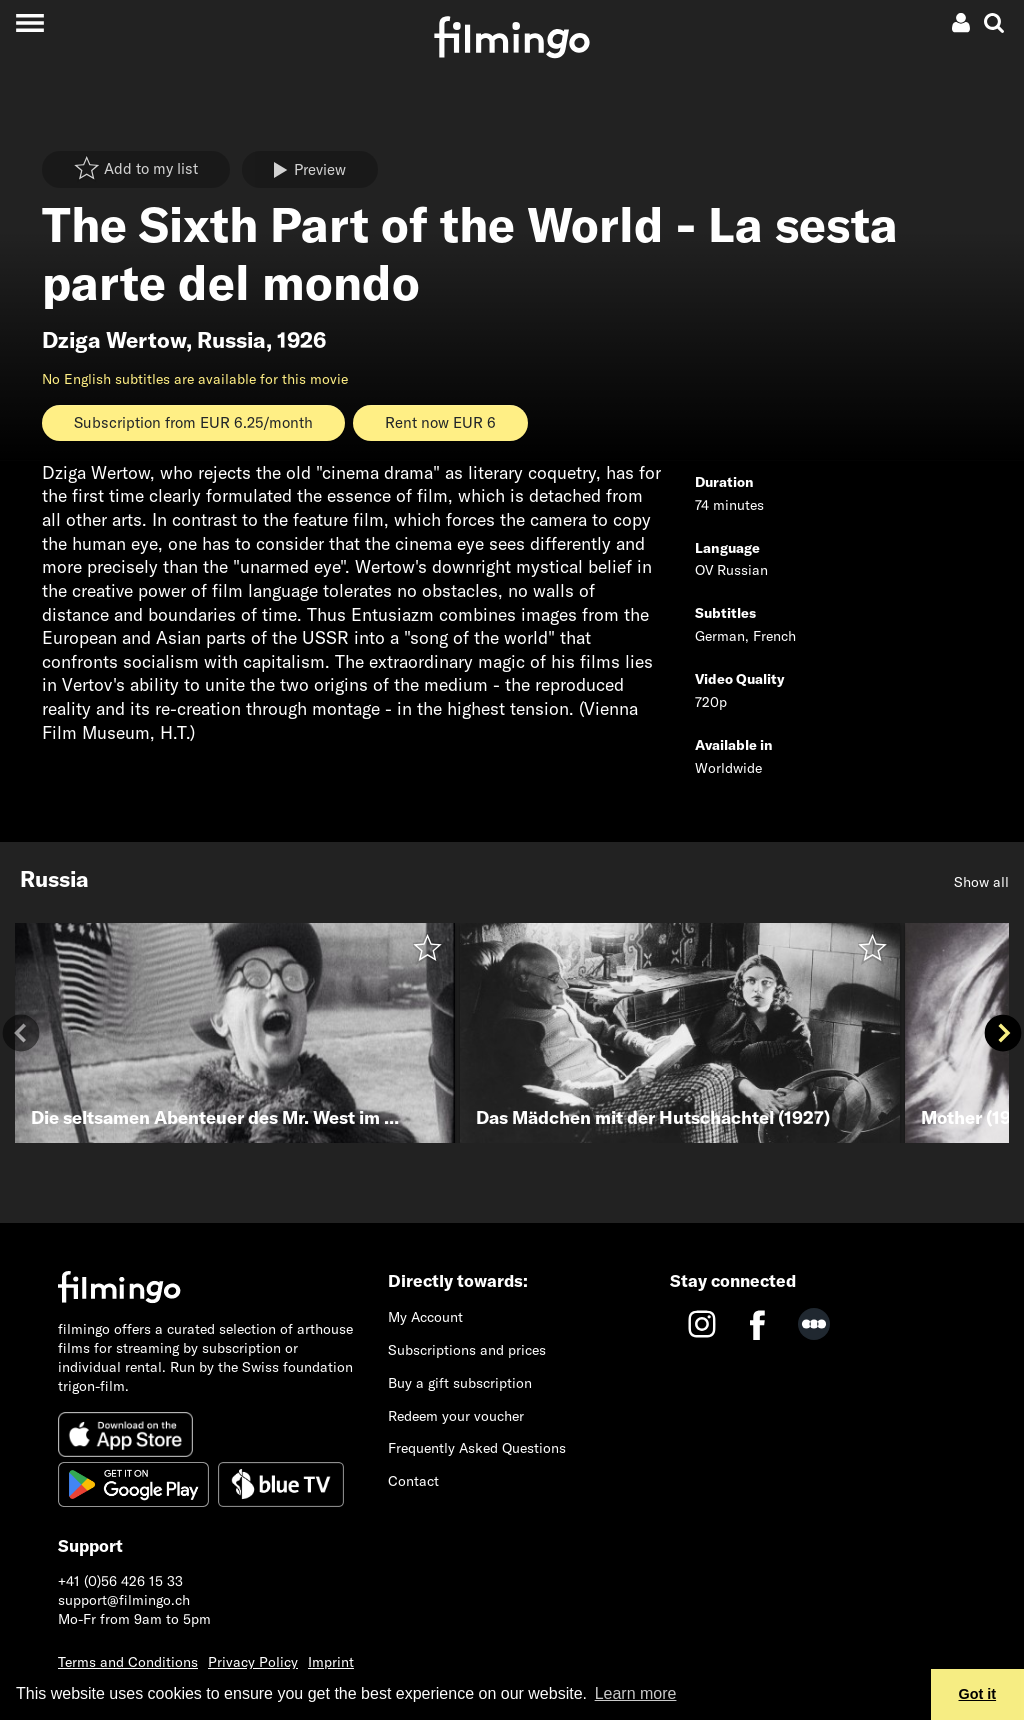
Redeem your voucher (456, 1416)
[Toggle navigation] (29, 22)
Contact (413, 1481)
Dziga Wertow (114, 340)
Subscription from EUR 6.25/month (193, 422)
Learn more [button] (636, 1693)
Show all (981, 882)
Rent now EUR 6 (440, 422)
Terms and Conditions (128, 1662)
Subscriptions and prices (467, 1350)
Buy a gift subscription (460, 1383)
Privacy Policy (253, 1662)
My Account (425, 1317)
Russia (231, 340)
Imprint (331, 1662)
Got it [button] (978, 1694)
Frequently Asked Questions (477, 1448)
